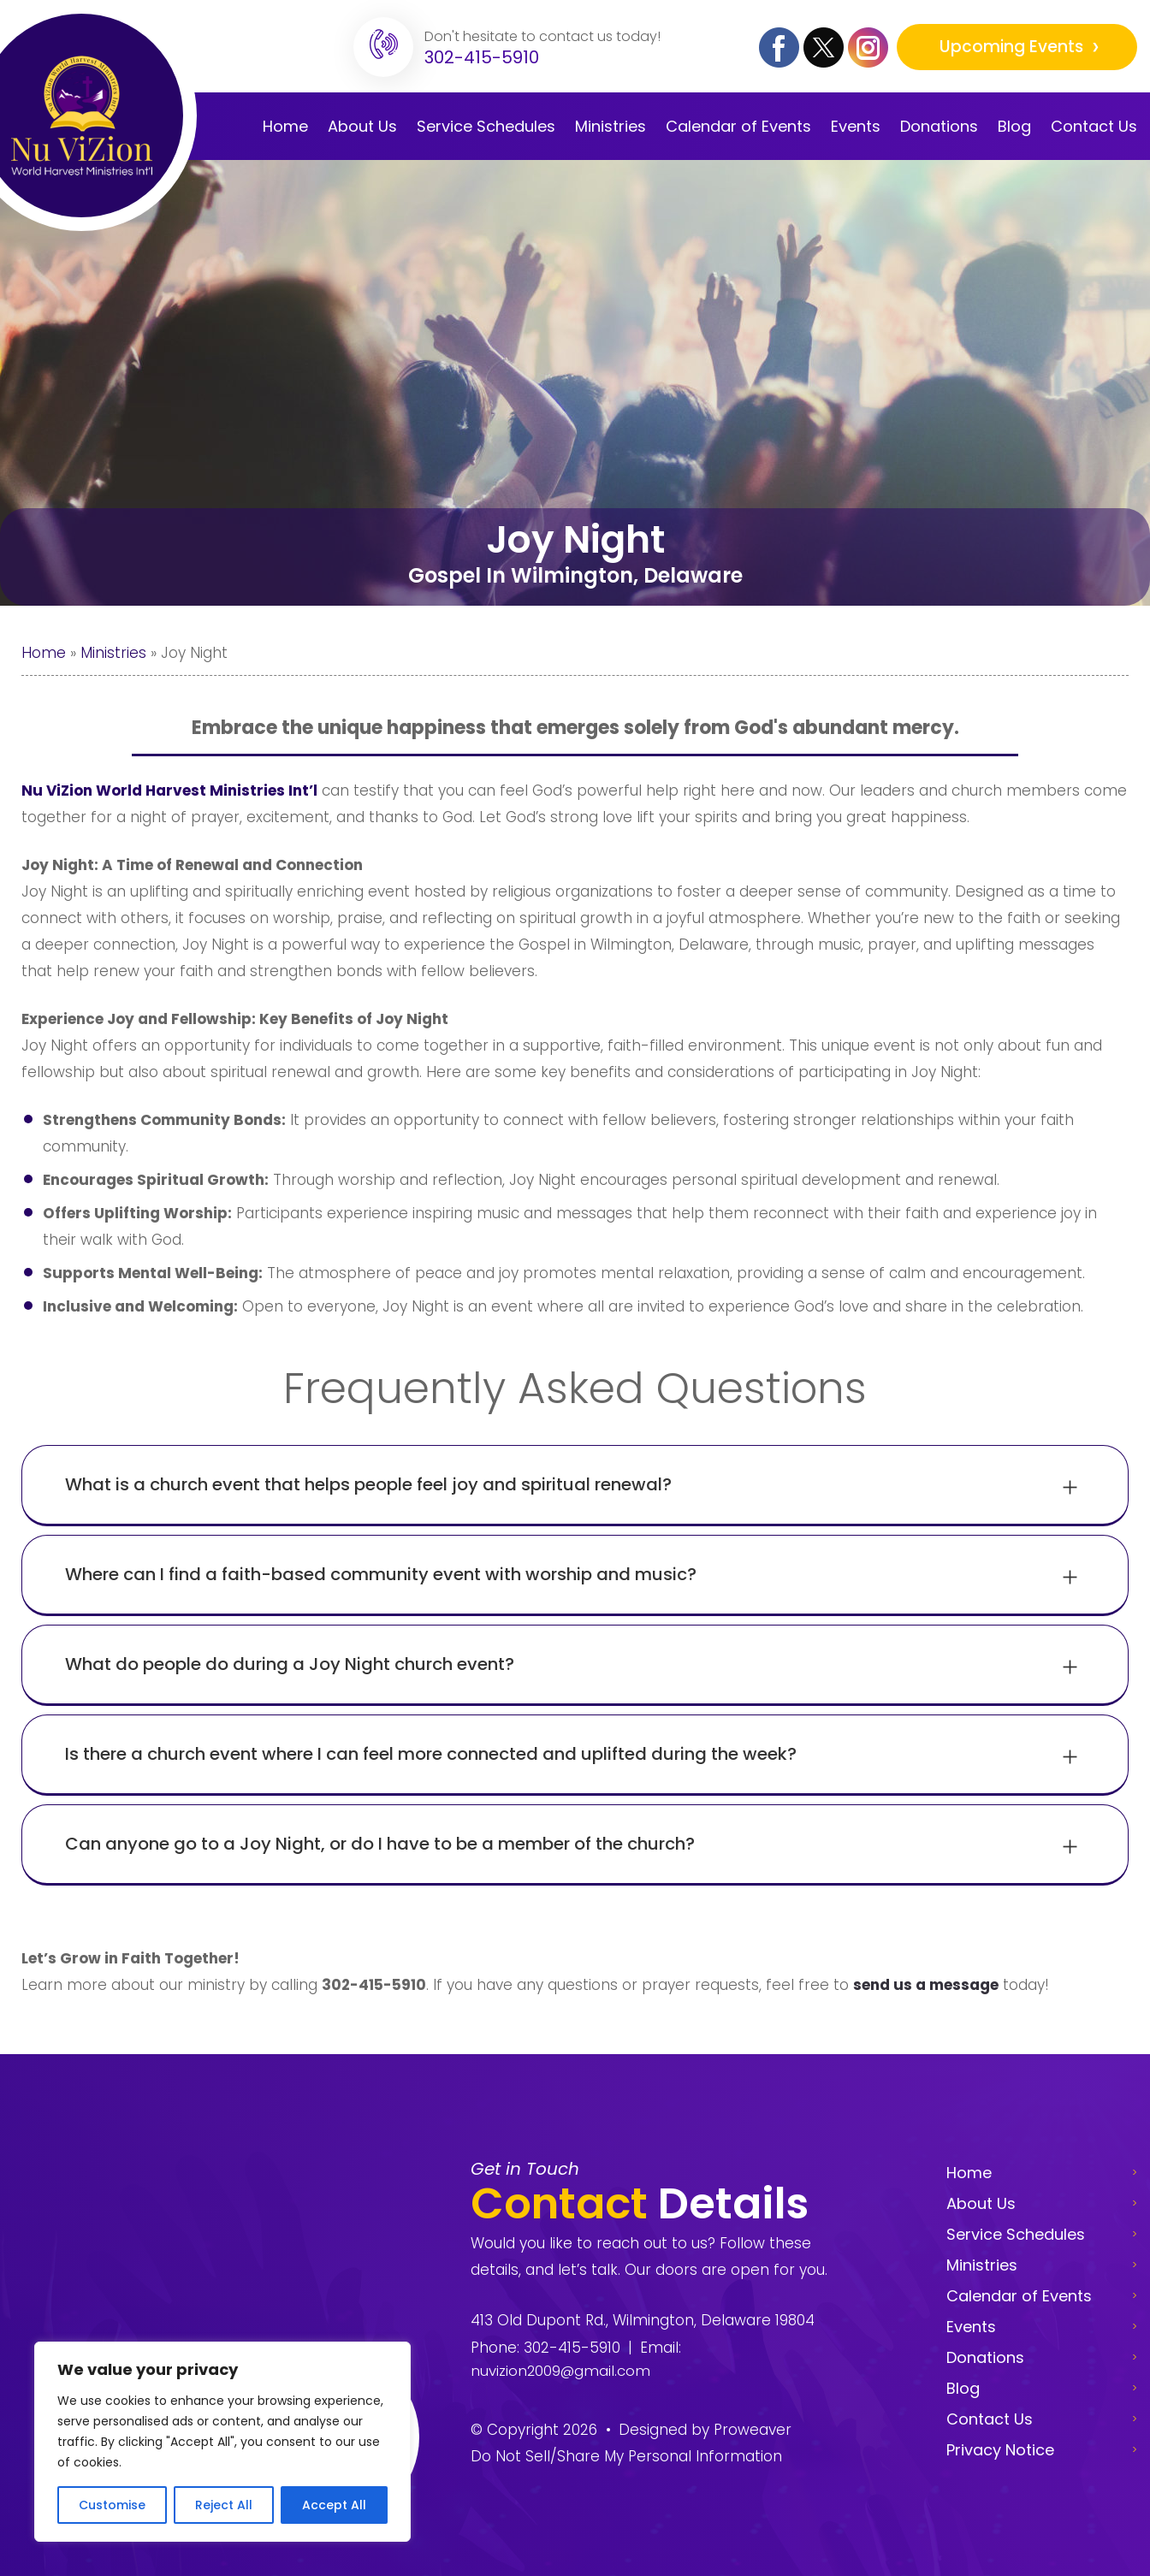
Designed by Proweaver (705, 2429)
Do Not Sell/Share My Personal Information (626, 2456)
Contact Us (1094, 126)
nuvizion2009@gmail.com (561, 2370)
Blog (1014, 126)
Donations (939, 126)
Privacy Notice (1000, 2450)
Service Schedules (1015, 2234)
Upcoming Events (1013, 47)
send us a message (926, 1985)
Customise (112, 2505)
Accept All (334, 2505)
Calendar (738, 126)
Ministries (610, 126)
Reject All (223, 2505)
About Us (362, 126)
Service (486, 126)
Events (855, 126)
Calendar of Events (1019, 2296)
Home (285, 126)
